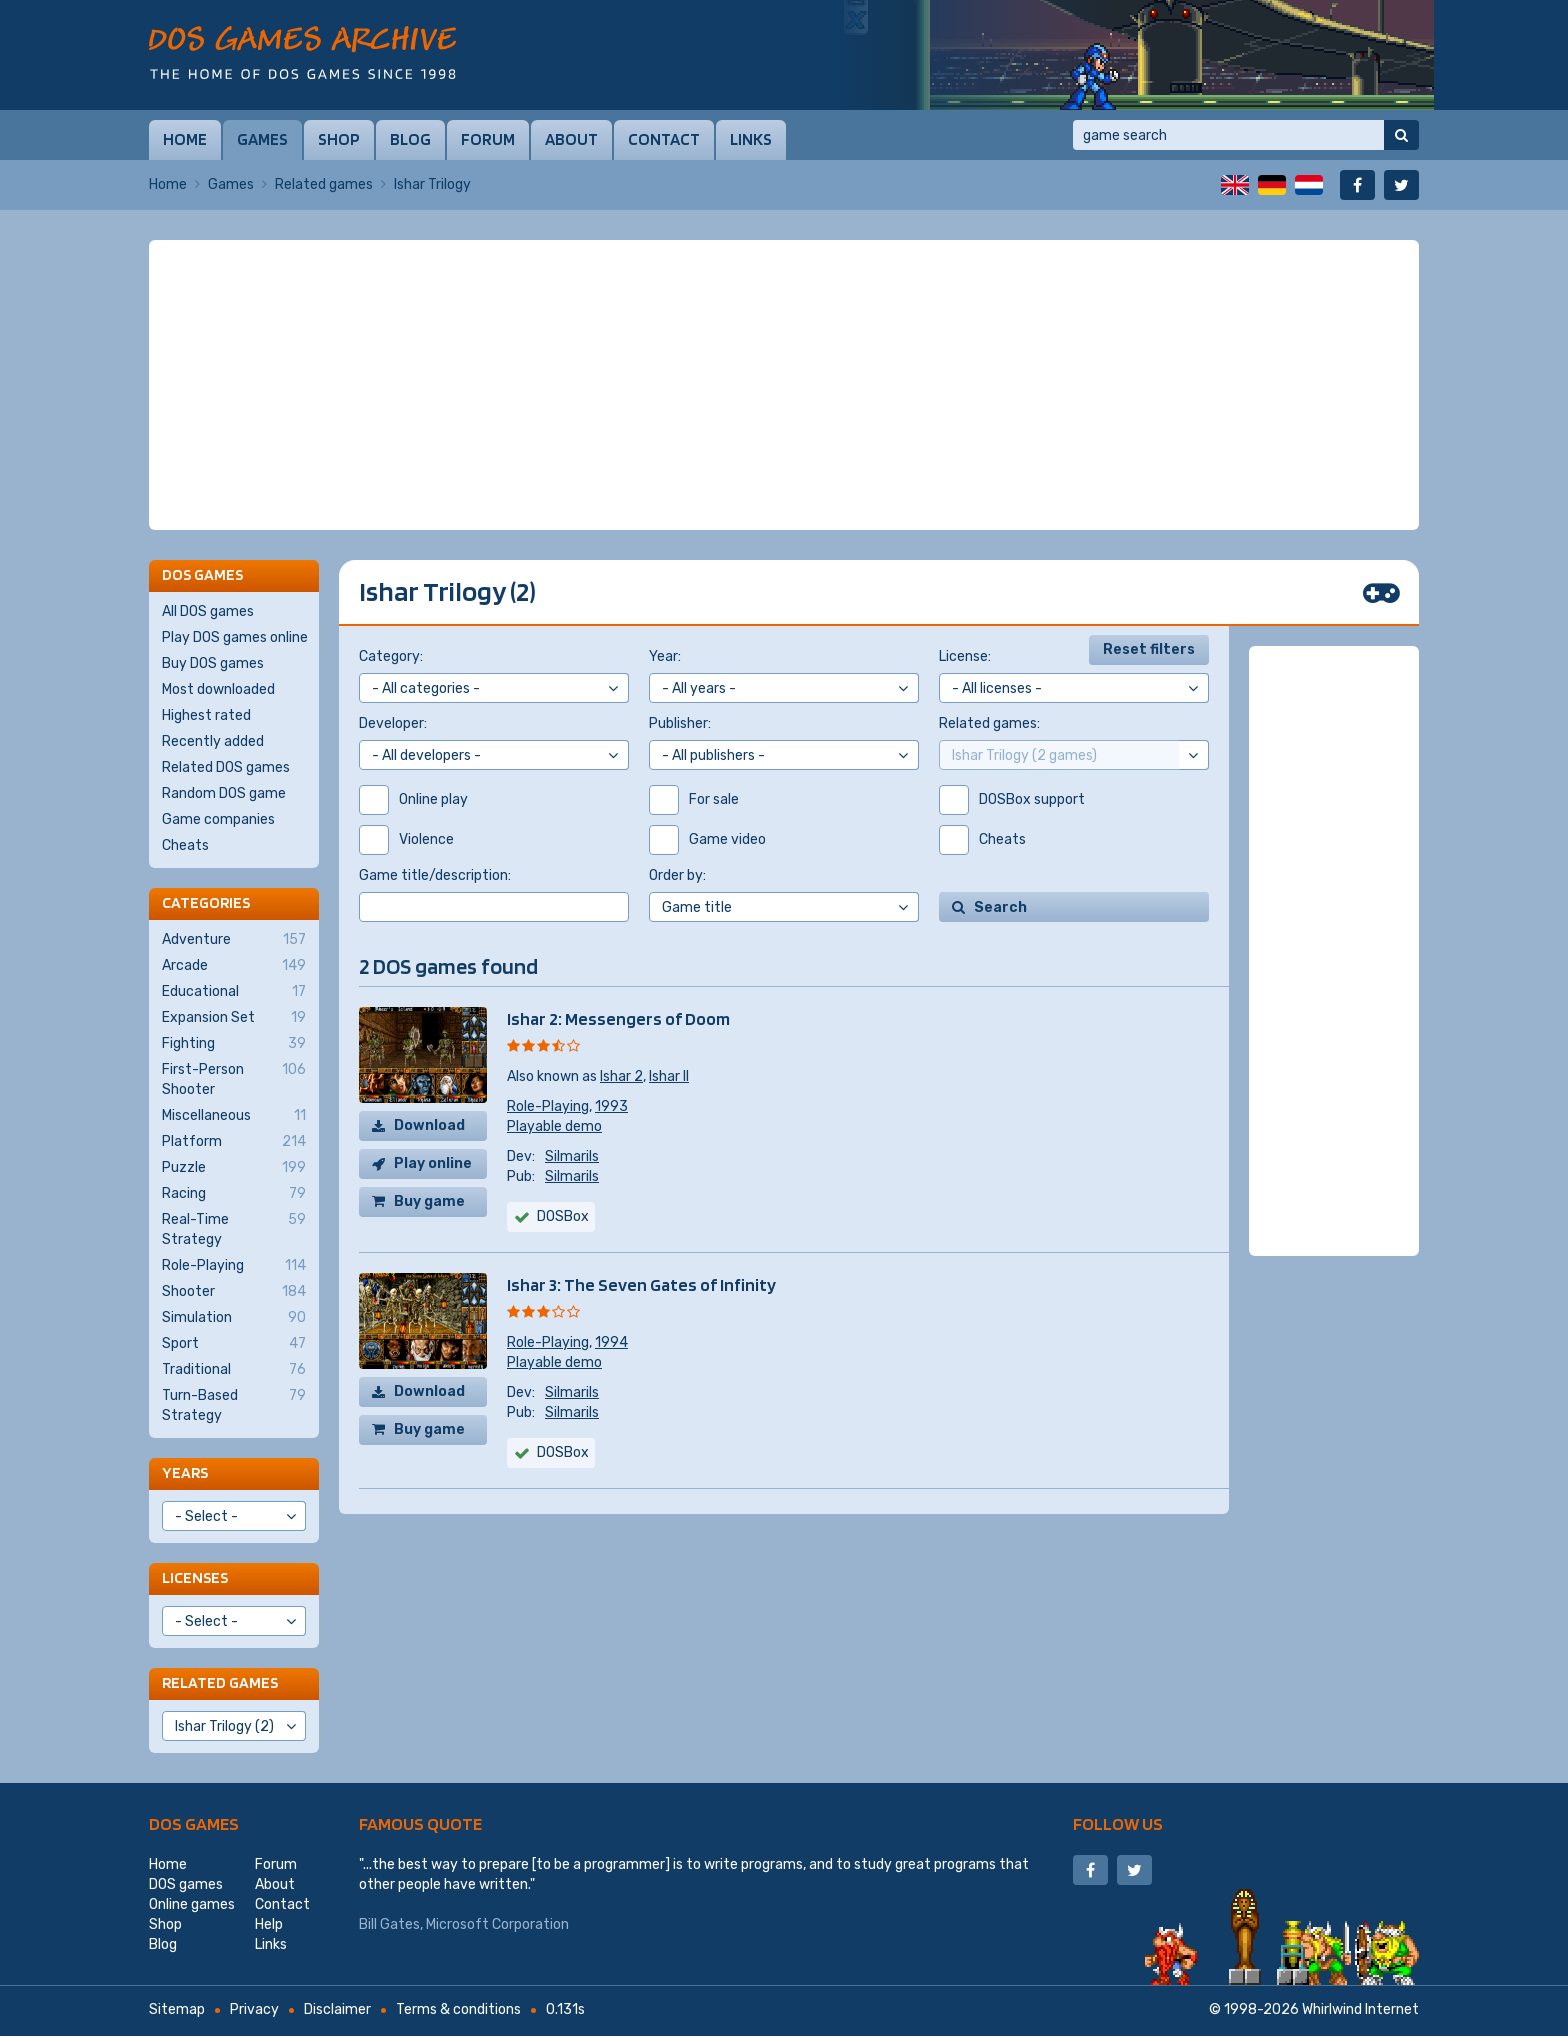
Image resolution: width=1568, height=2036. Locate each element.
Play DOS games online (235, 637)
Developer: (393, 723)
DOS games (194, 1823)
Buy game (429, 1201)
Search (1000, 907)
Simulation (234, 1318)
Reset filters (1149, 649)
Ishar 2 (621, 1076)
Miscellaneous (234, 1116)
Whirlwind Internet (1360, 2009)
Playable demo (554, 1126)
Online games (192, 1904)
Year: (665, 656)
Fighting (234, 1044)
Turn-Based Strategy (234, 1405)
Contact (664, 139)
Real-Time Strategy (234, 1229)
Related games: (989, 723)
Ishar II (669, 1076)
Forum (488, 139)
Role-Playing (548, 1106)
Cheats (185, 845)
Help (269, 1924)
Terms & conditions (458, 2009)
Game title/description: (435, 875)
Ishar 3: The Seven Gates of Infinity (641, 1284)
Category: (391, 656)
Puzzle (234, 1168)
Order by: (677, 875)
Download (429, 1125)
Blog (410, 139)
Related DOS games (226, 767)
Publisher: (680, 723)
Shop (339, 139)
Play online (433, 1163)
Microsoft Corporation (497, 1924)
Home (185, 139)
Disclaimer (337, 2009)
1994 (611, 1342)
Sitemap (177, 2009)
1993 (611, 1106)
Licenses (195, 1577)
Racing (234, 1194)
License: (965, 656)
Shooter (234, 1292)
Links (751, 139)
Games (262, 139)
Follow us (1118, 1823)
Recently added (213, 741)
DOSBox (563, 1216)
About (571, 139)
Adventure (234, 940)
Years (185, 1472)
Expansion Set (234, 1018)
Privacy (254, 2009)
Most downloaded (218, 689)
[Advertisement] (784, 385)
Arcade (234, 966)
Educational (234, 992)
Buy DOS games (213, 663)
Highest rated (206, 715)
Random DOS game (224, 793)
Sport (234, 1344)
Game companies (218, 819)
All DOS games (208, 611)
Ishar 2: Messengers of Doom (618, 1018)
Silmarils (572, 1156)
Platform (234, 1142)
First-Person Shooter (234, 1079)
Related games (324, 184)
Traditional (234, 1370)
